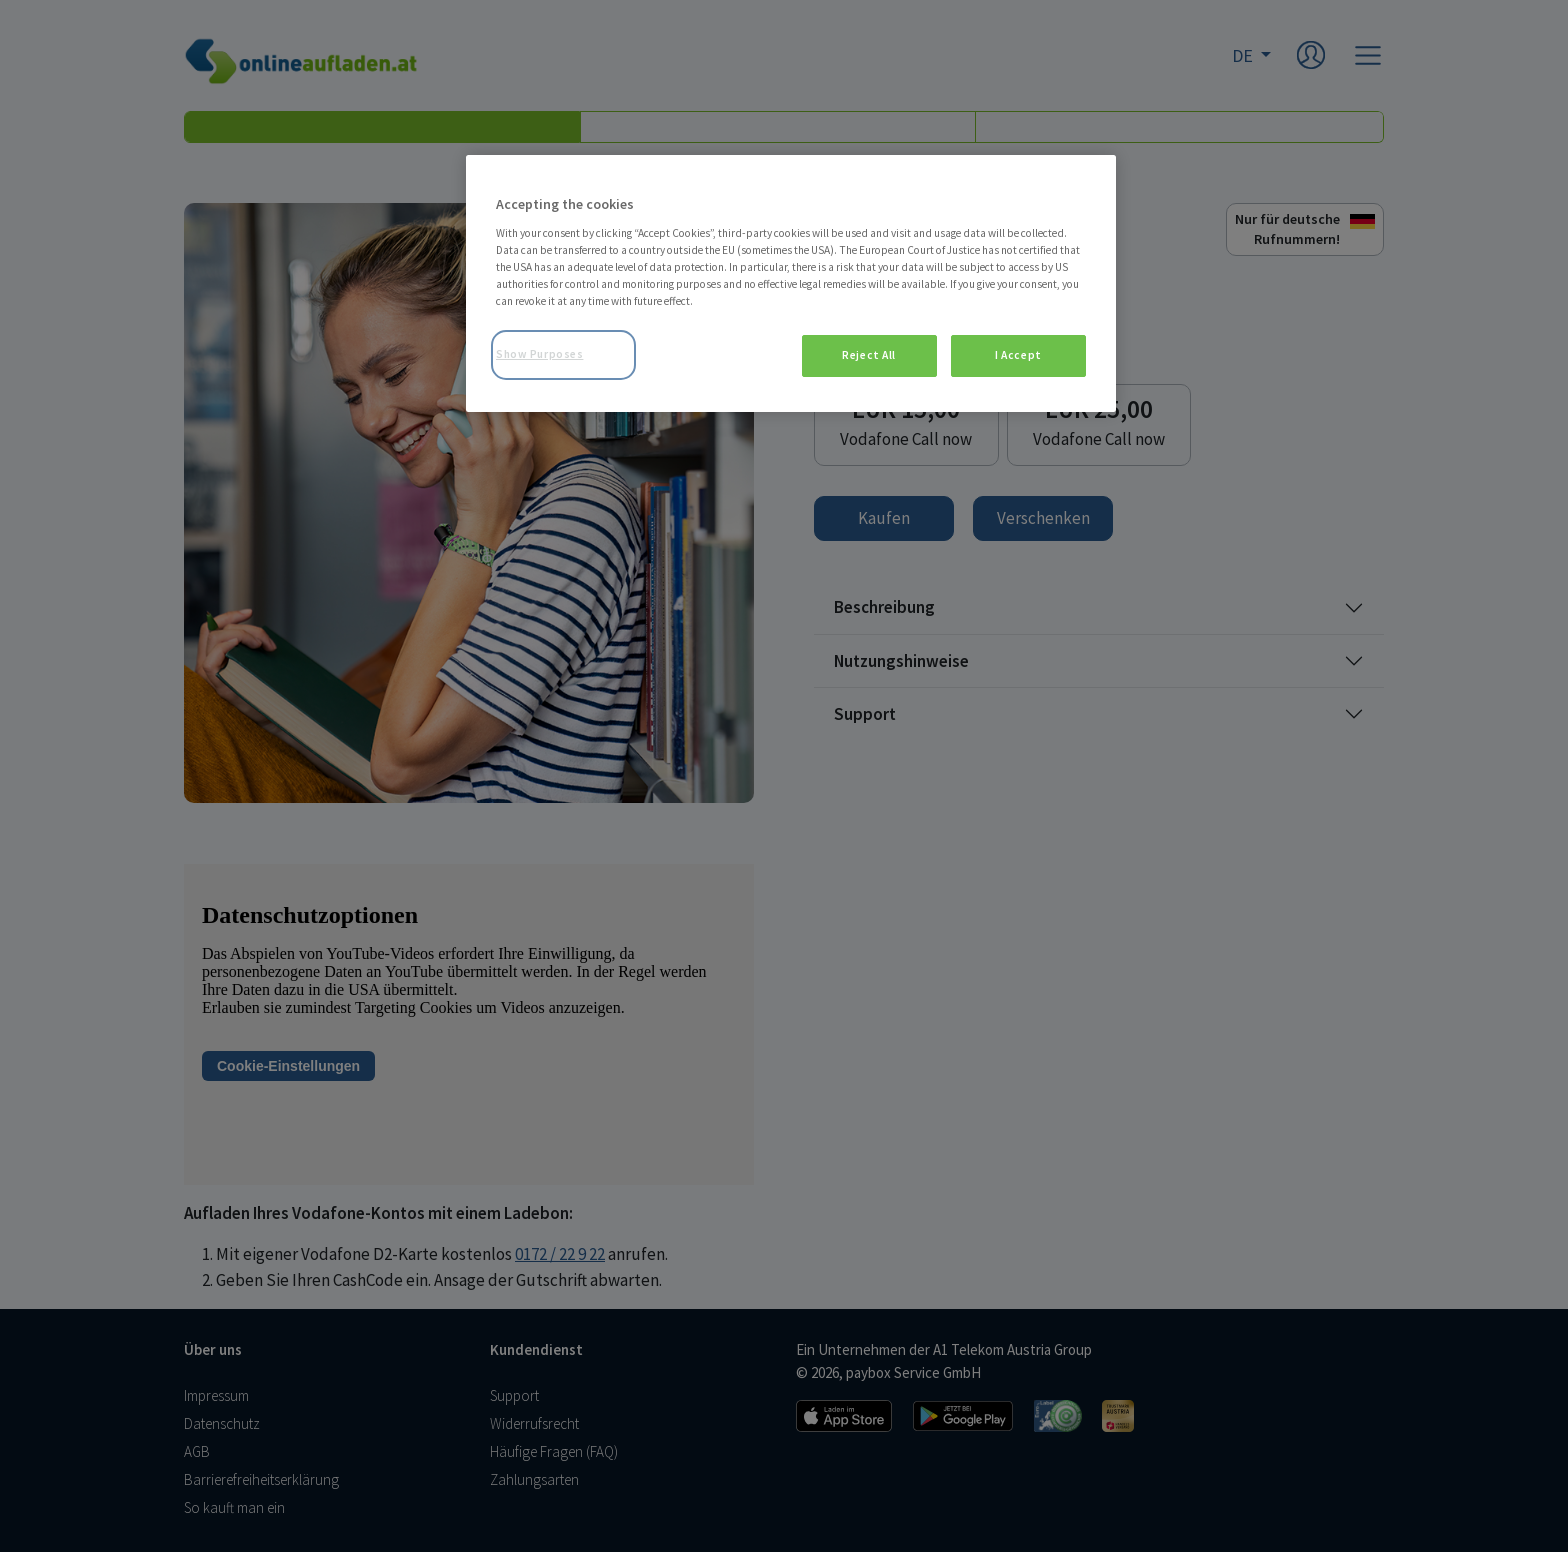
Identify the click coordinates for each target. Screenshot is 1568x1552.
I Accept (1018, 355)
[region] (791, 283)
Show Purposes (539, 354)
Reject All (869, 355)
